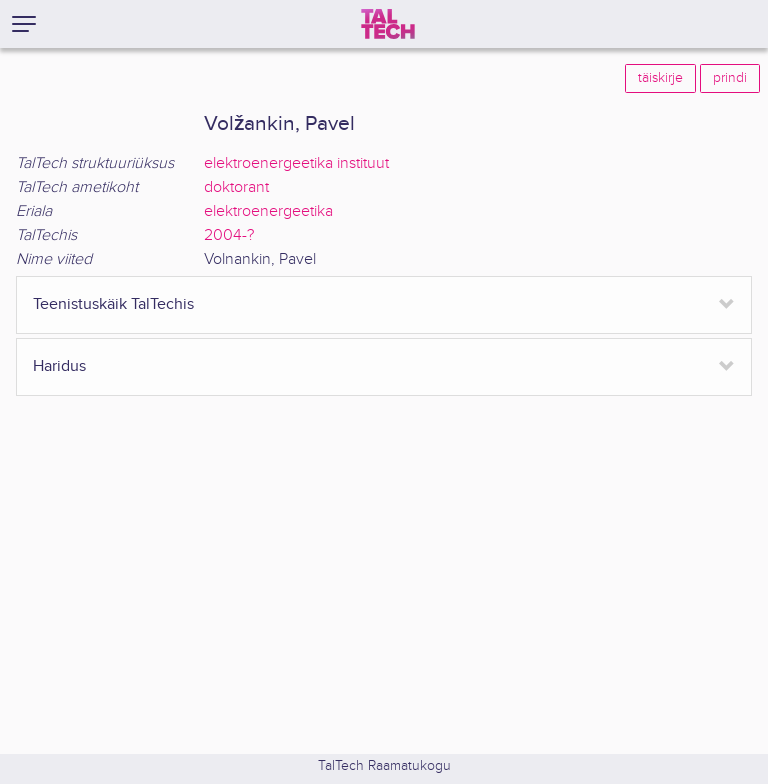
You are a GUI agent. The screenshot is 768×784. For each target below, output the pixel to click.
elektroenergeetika (268, 211)
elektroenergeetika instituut (296, 163)
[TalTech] (388, 24)
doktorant (236, 187)
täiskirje (660, 78)
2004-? (229, 235)
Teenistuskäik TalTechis (113, 304)
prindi (730, 78)
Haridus (59, 366)
